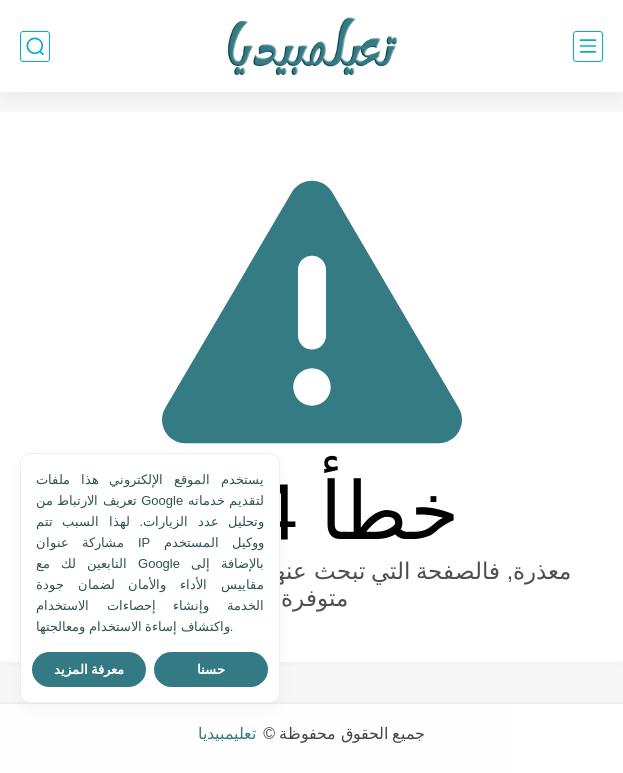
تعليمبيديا (229, 733)
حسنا (211, 669)
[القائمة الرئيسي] (588, 46)
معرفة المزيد (89, 669)
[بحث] (35, 46)
